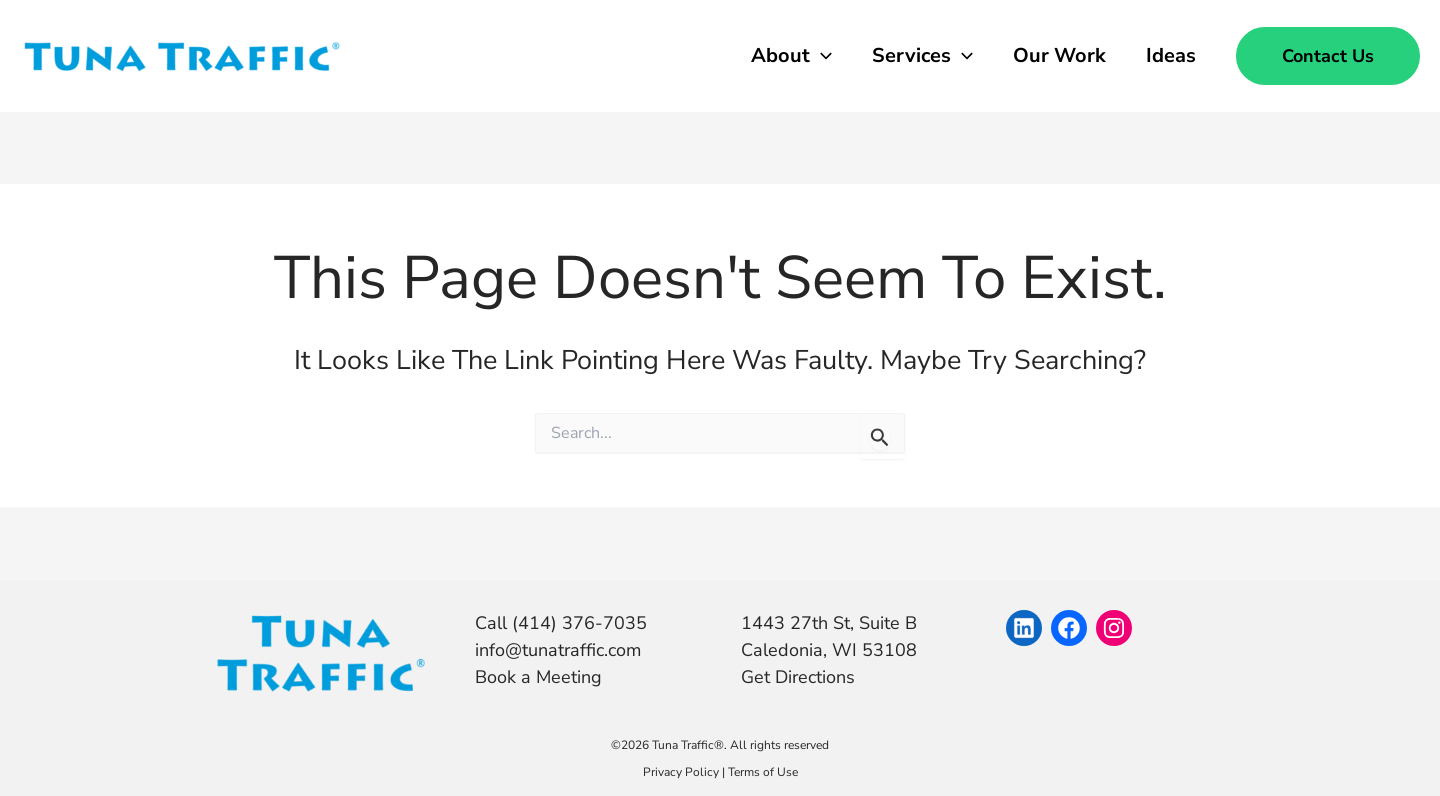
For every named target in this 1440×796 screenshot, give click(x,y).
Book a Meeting (538, 677)
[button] (1328, 56)
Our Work (1059, 55)
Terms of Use (763, 772)
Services (922, 56)
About (791, 56)
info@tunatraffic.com (558, 650)
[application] (821, 56)
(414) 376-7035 (577, 623)
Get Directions (798, 677)
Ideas (1171, 55)
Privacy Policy (681, 772)
